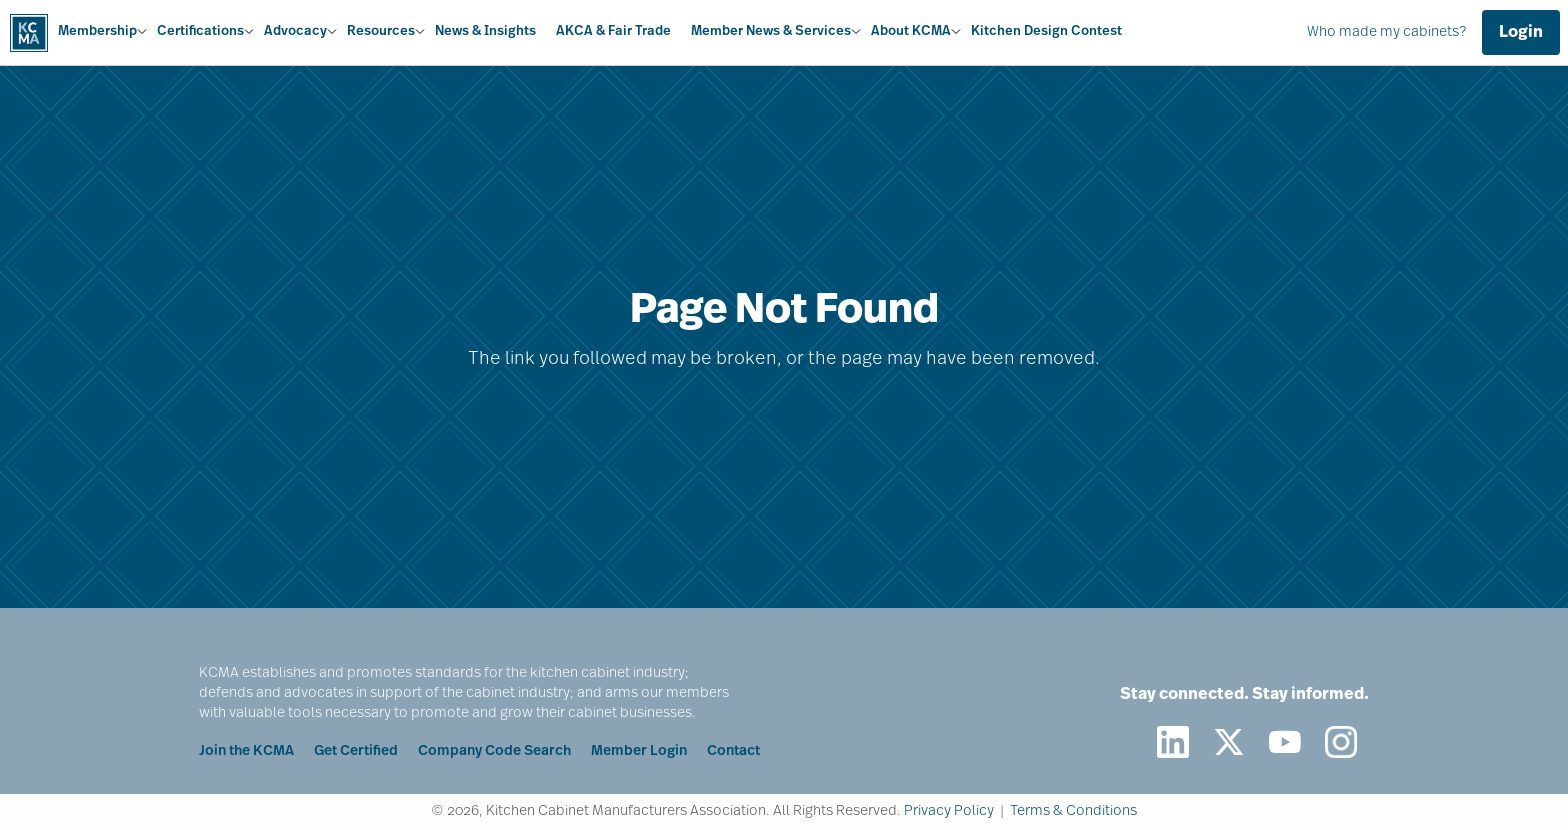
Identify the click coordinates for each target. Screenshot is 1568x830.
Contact (733, 751)
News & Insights (485, 31)
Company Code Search (494, 751)
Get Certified (356, 751)
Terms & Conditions (1073, 811)
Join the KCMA (246, 751)
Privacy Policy (949, 811)
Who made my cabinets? (1386, 32)
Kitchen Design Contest (1046, 31)
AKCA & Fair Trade (613, 31)
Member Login (639, 751)
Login (1521, 33)
